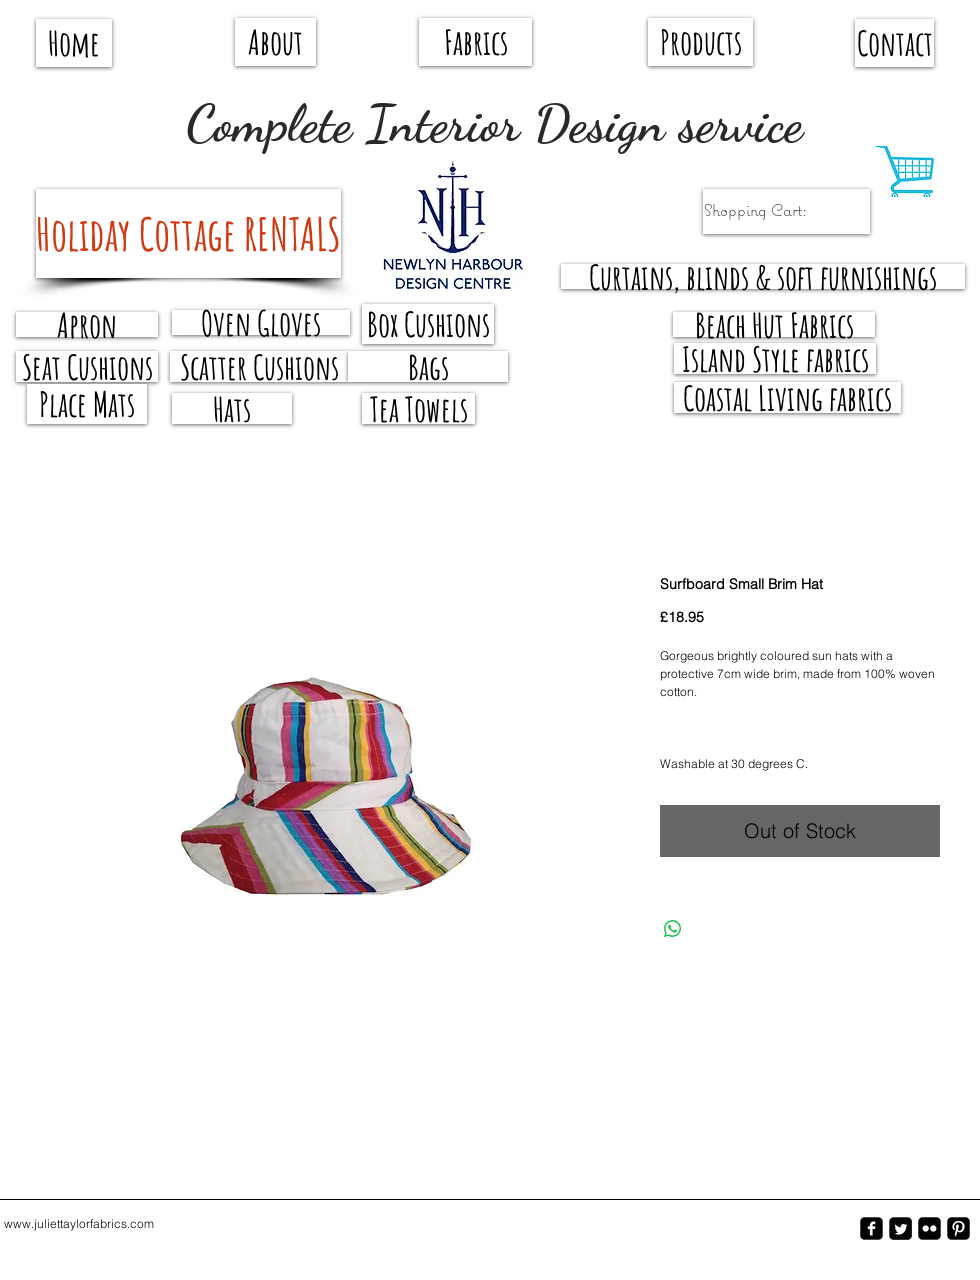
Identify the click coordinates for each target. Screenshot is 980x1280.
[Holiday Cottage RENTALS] (188, 233)
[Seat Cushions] (87, 366)
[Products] (700, 42)
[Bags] (428, 366)
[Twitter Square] (900, 1228)
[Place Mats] (87, 404)
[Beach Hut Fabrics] (774, 324)
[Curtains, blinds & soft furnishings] (763, 276)
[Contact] (894, 43)
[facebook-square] (871, 1228)
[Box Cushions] (428, 324)
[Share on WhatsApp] (673, 929)
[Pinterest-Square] (958, 1228)
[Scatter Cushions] (259, 366)
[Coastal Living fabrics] (787, 397)
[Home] (74, 43)
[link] (775, 210)
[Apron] (87, 324)
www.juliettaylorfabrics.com (79, 1223)
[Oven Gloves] (261, 322)
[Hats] (232, 408)
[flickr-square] (929, 1228)
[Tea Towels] (418, 408)
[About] (275, 42)
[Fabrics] (475, 42)
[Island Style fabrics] (775, 358)
